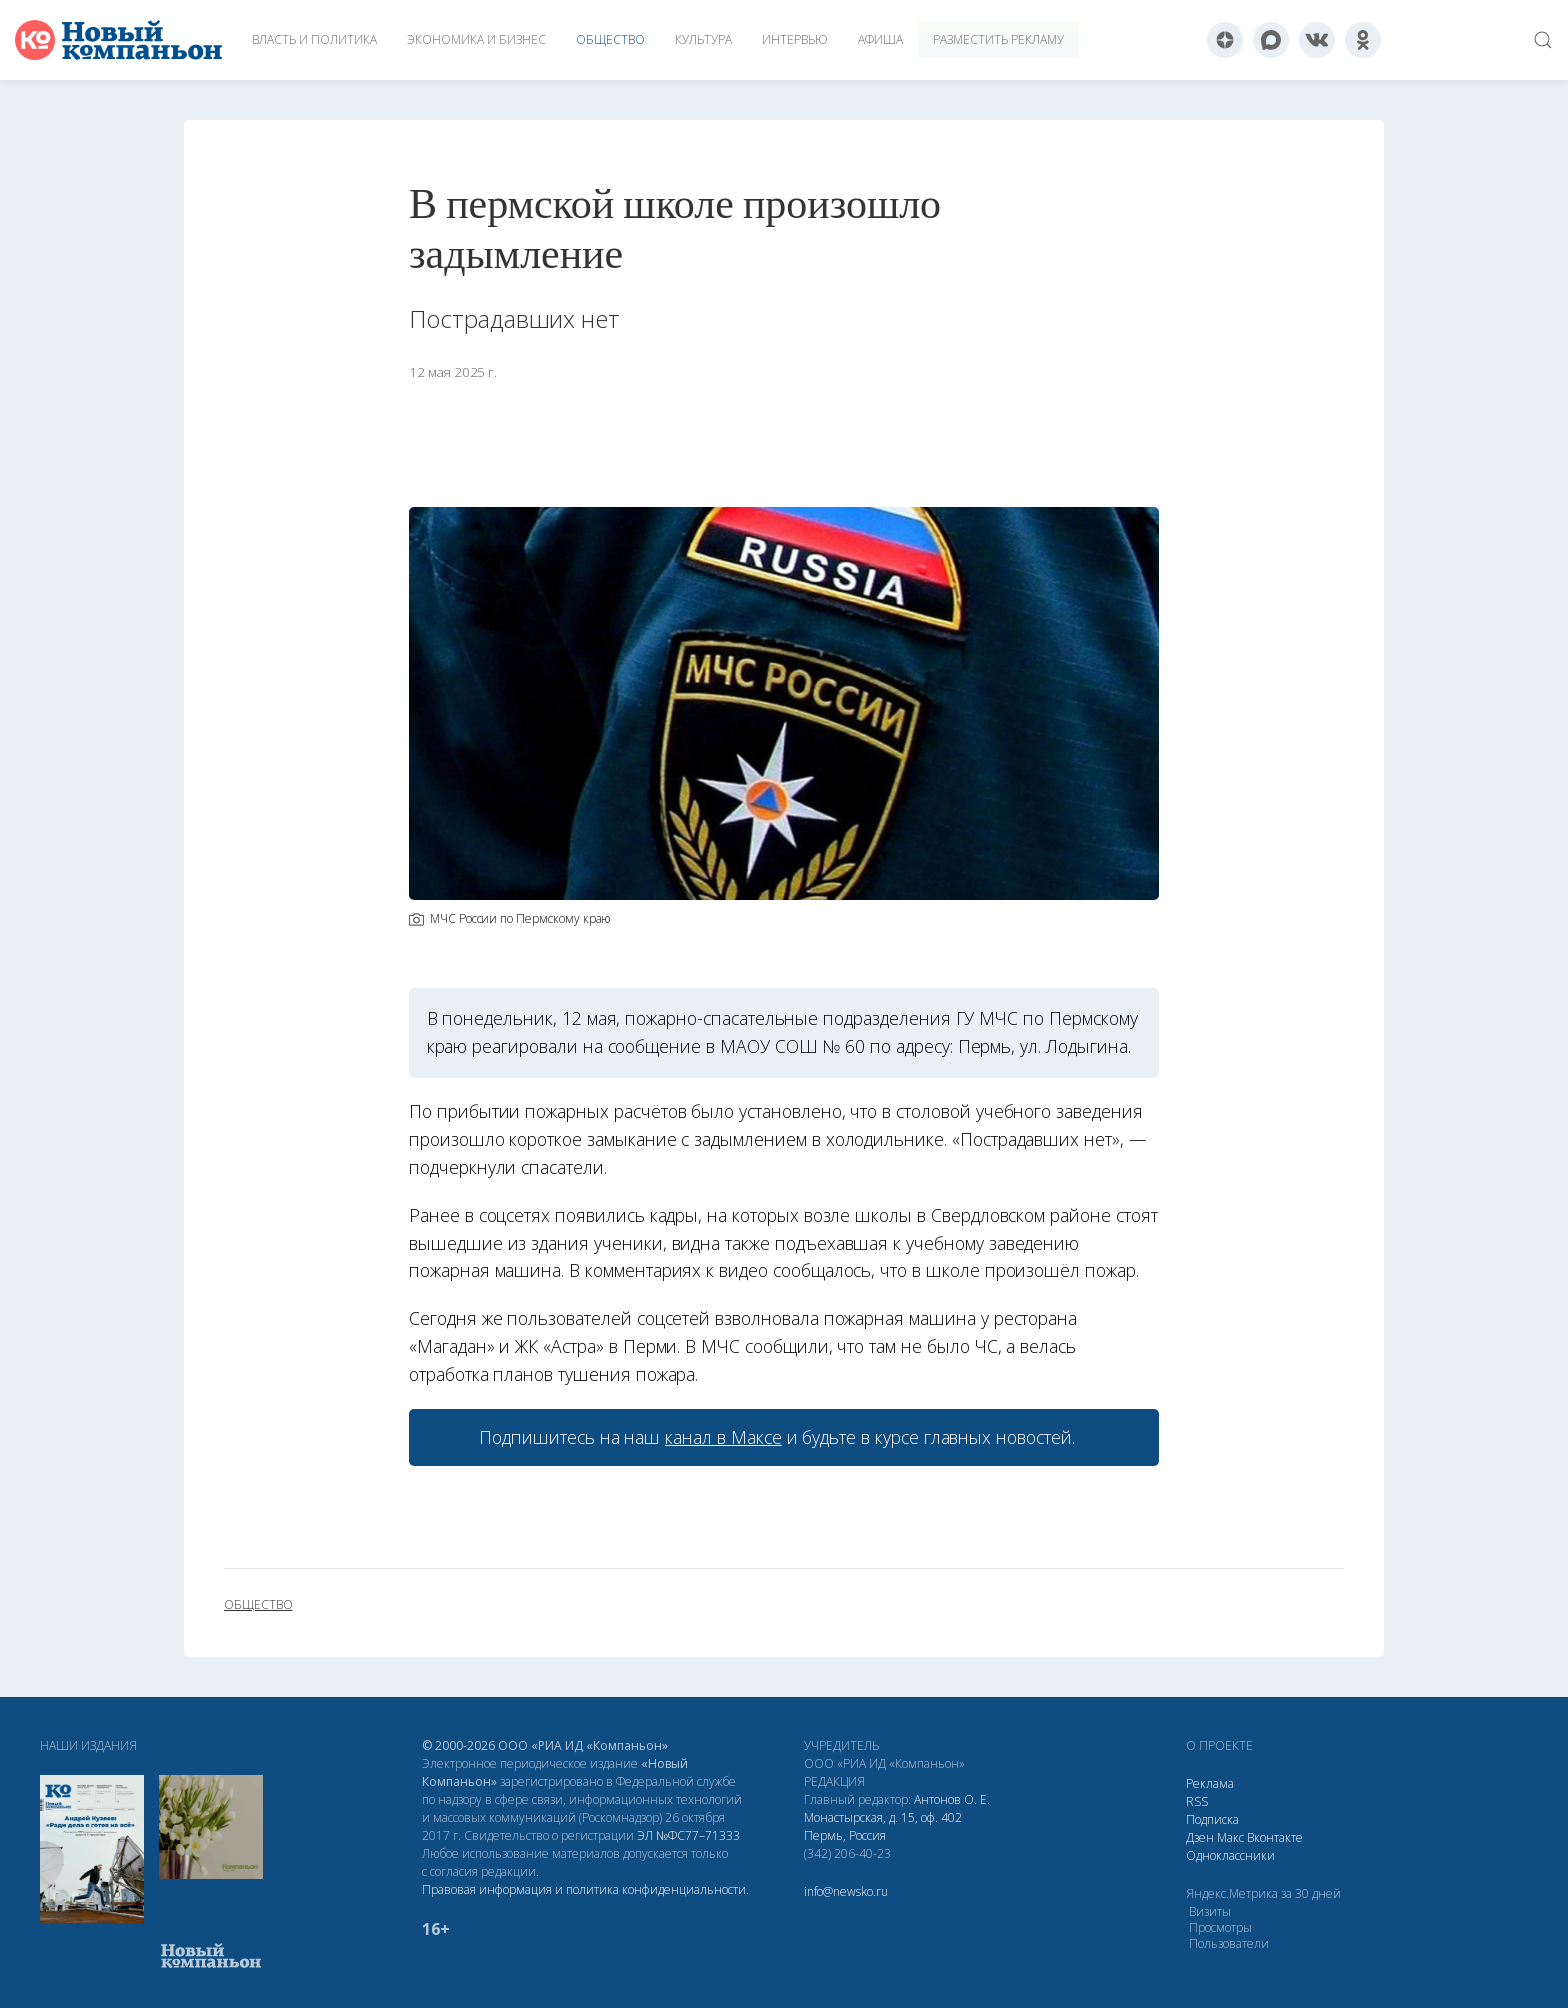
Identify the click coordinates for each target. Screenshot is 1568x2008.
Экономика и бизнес (476, 39)
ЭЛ (688, 1835)
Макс (1230, 1837)
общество (258, 1605)
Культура (703, 39)
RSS (1197, 1801)
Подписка (1212, 1819)
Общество (610, 39)
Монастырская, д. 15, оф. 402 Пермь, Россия (883, 1826)
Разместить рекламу (998, 39)
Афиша (880, 39)
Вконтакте (1275, 1837)
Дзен (1200, 1837)
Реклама (1210, 1783)
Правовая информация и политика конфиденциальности (584, 1889)
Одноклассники (1230, 1855)
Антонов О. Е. (952, 1799)
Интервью (795, 39)
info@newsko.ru (846, 1891)
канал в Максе (723, 1437)
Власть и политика (314, 39)
